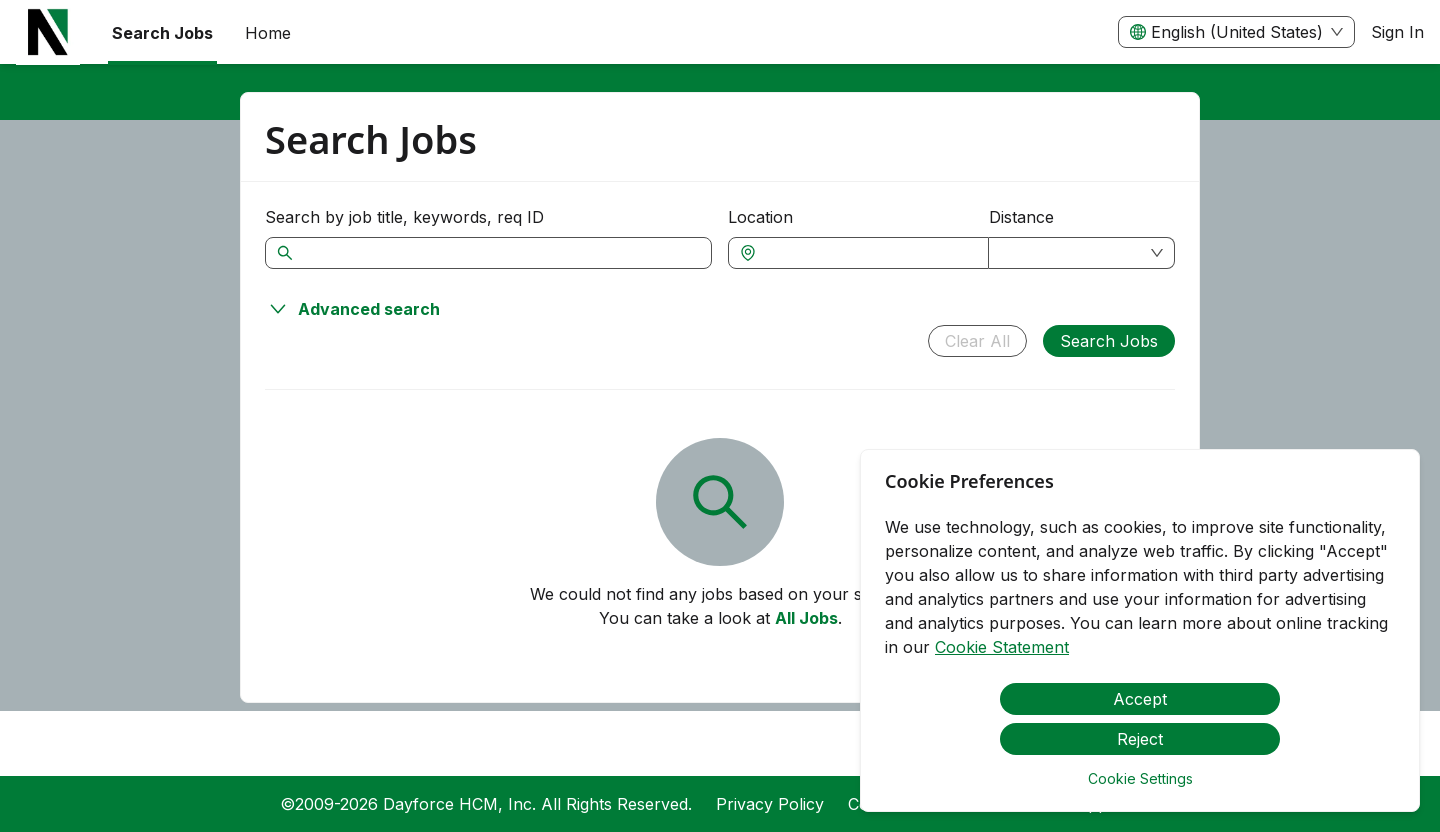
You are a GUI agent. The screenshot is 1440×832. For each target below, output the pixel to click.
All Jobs (806, 618)
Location (760, 217)
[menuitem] (48, 33)
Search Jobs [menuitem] (162, 33)
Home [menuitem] (268, 33)
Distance (1021, 217)
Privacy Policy (770, 804)
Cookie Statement (1002, 647)
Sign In (1397, 32)
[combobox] (868, 253)
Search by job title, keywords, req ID (404, 217)
